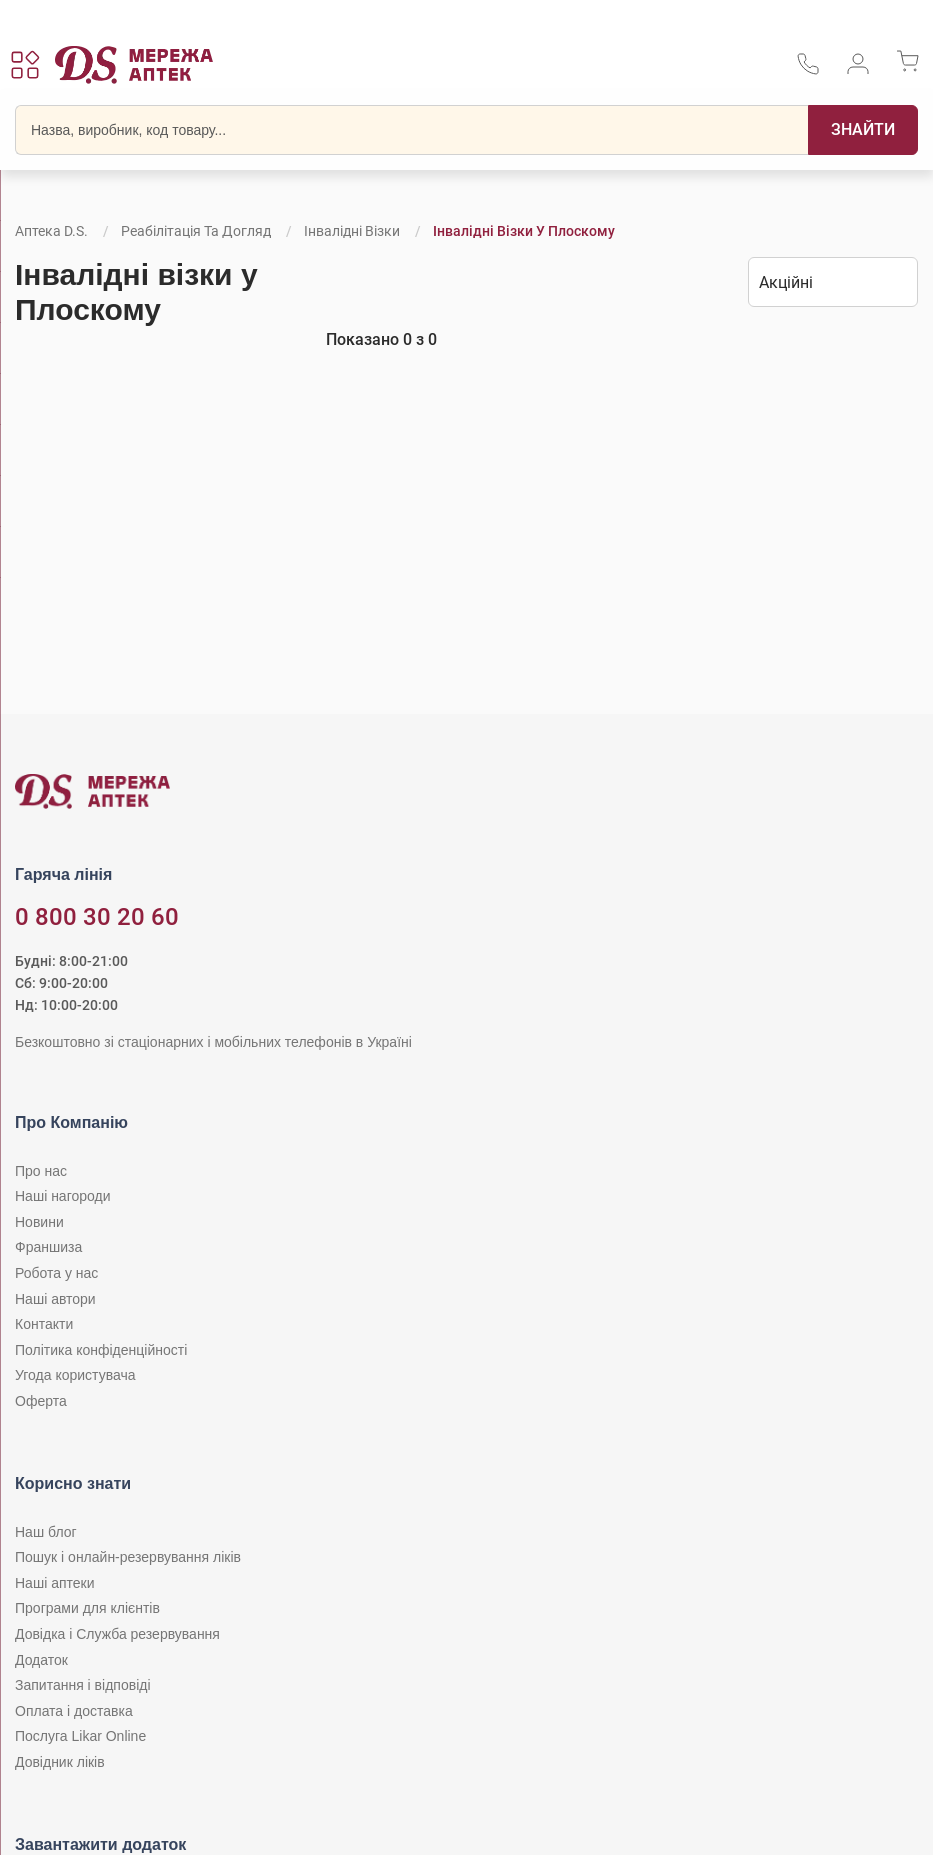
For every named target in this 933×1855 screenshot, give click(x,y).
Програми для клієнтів (87, 1608)
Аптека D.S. (51, 231)
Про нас (41, 1171)
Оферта (41, 1401)
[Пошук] (863, 130)
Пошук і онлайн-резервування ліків (128, 1557)
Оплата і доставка (74, 1711)
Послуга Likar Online (80, 1736)
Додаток (41, 1660)
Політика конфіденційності (101, 1350)
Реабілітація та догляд (196, 231)
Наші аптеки (54, 1583)
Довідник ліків (60, 1762)
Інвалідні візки (352, 231)
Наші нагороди (62, 1196)
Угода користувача (75, 1375)
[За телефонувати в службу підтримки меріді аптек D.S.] (808, 70)
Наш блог (46, 1532)
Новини (39, 1222)
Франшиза (48, 1247)
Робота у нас (56, 1273)
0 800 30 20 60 (97, 917)
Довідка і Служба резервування (117, 1634)
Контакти (44, 1324)
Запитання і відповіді (83, 1685)
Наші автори (55, 1299)
